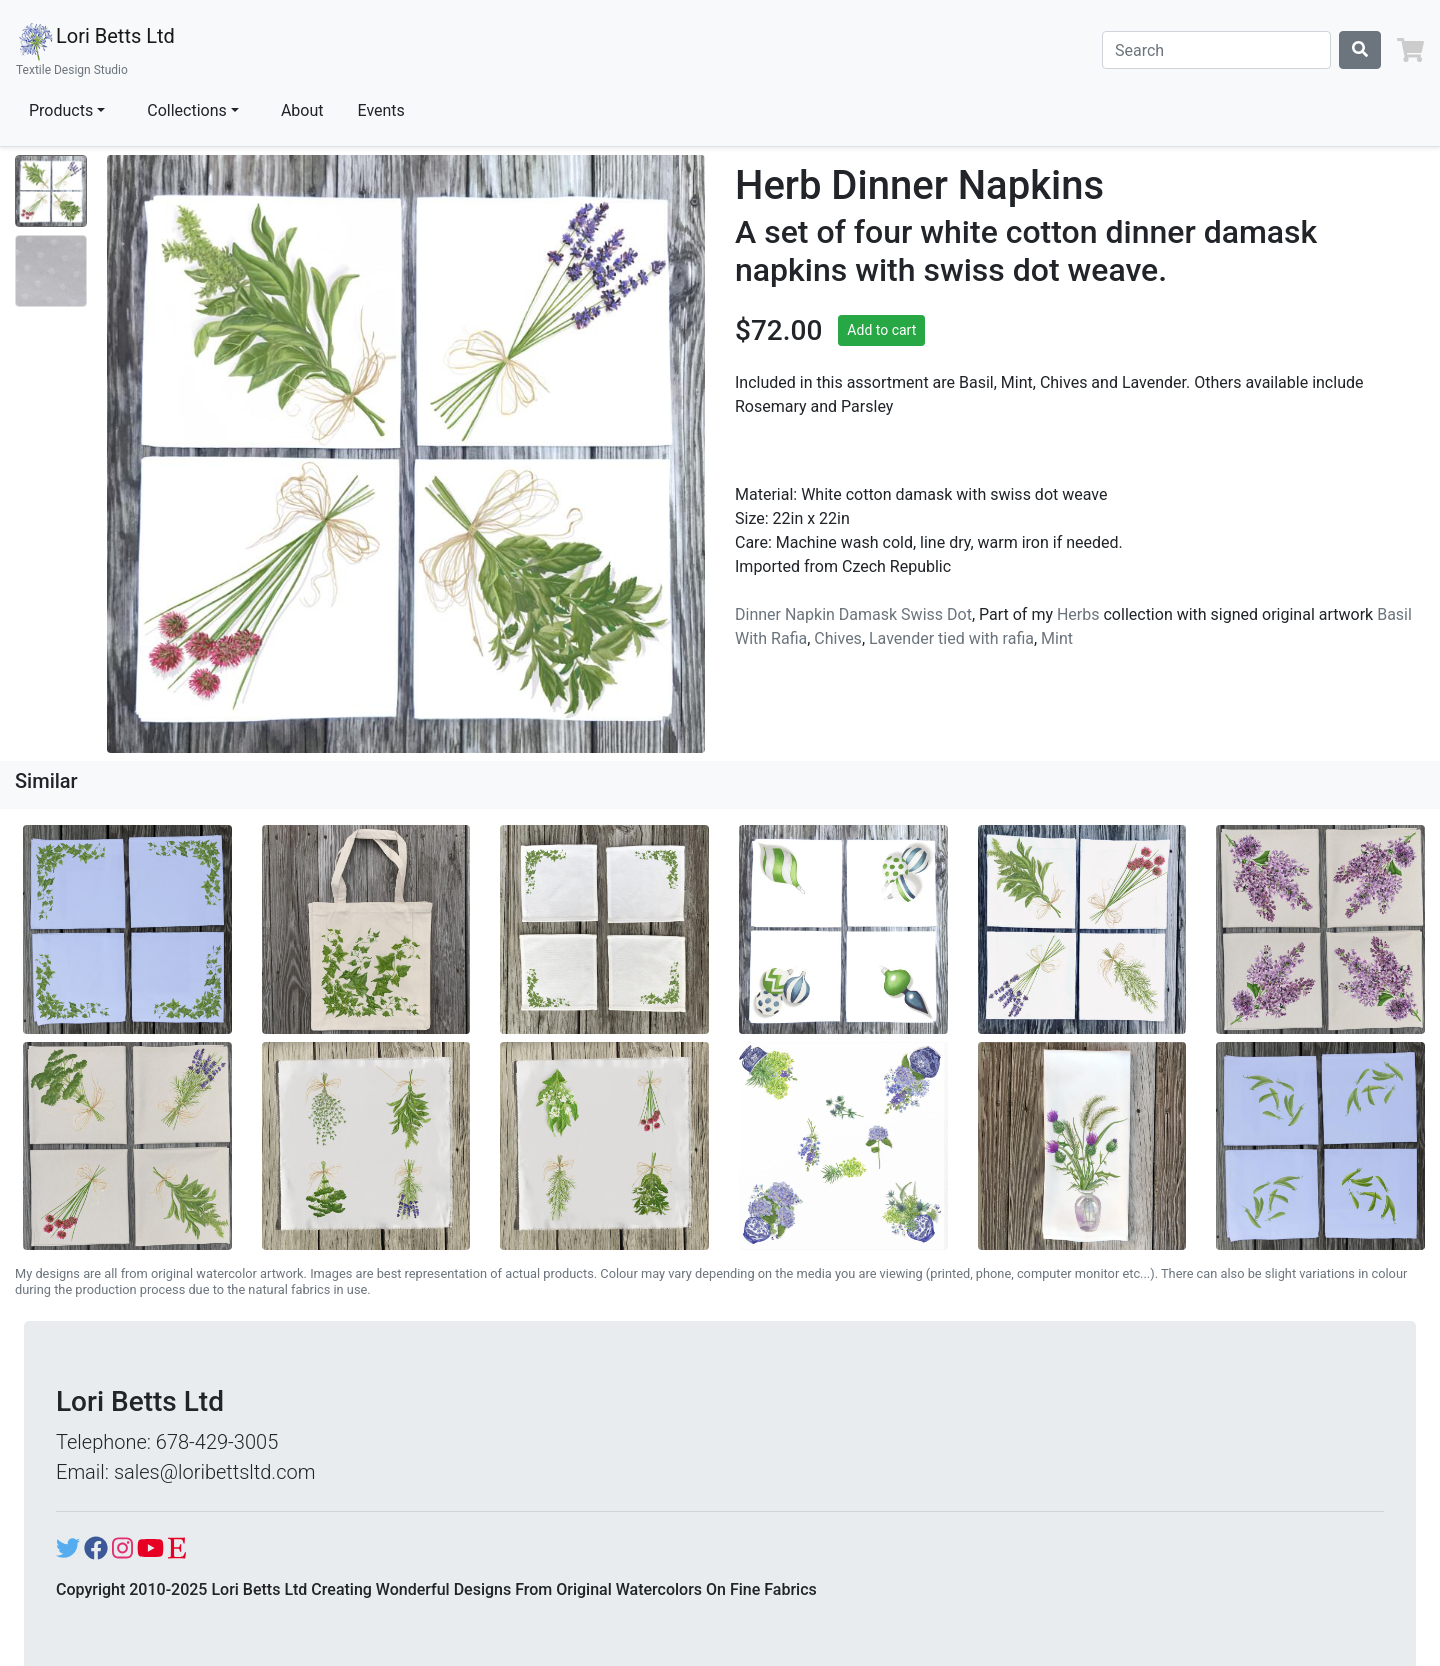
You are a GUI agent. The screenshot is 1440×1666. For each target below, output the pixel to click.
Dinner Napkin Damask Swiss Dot (853, 614)
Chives (838, 638)
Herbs (1078, 614)
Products (61, 110)
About (302, 110)
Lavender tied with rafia (951, 638)
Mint (1057, 638)
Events (381, 110)
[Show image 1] (51, 191)
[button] (1410, 50)
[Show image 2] (51, 271)
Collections (187, 110)
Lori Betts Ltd (95, 50)
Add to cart (881, 330)
